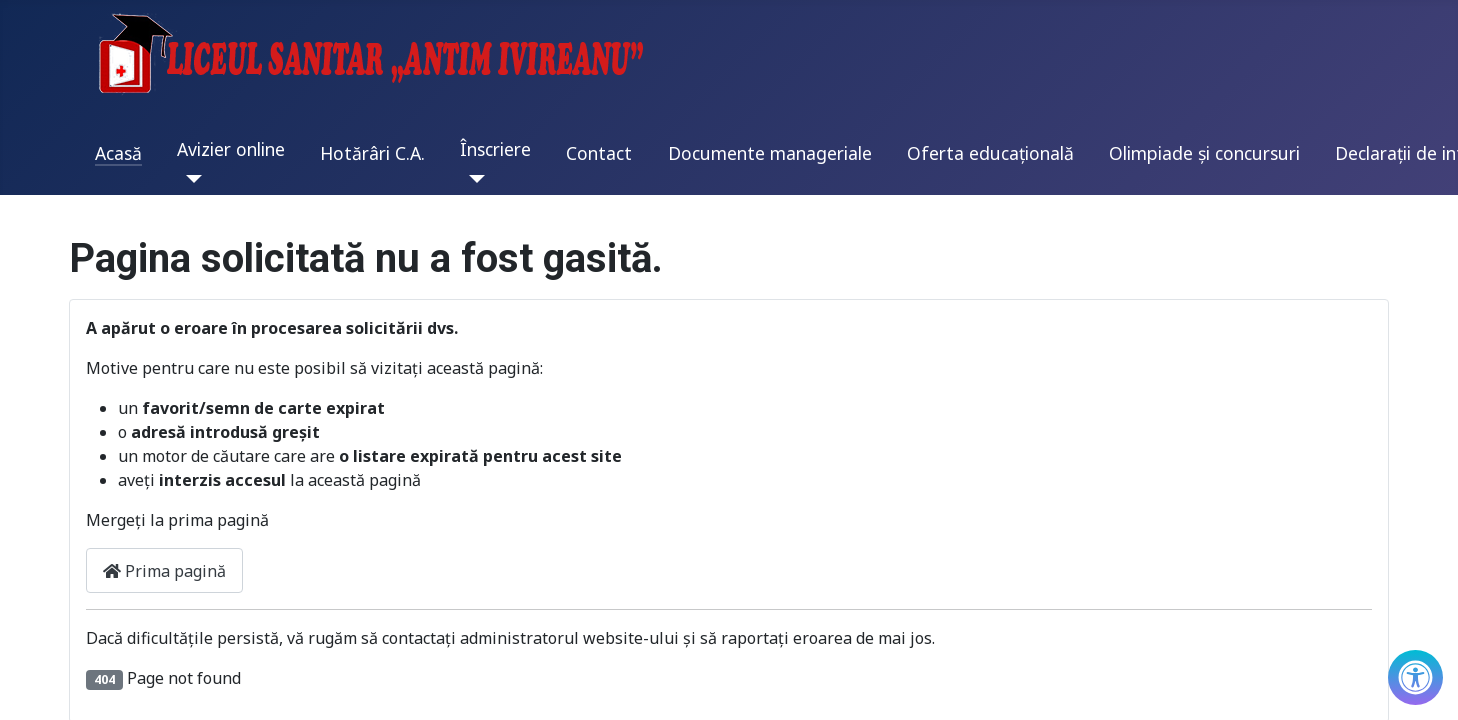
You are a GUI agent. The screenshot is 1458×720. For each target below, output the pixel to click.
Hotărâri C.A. (372, 153)
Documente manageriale (770, 153)
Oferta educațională (990, 153)
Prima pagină (164, 571)
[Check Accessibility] (1415, 677)
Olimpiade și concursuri (1204, 153)
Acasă (118, 153)
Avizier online (231, 149)
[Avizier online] (189, 179)
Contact (599, 153)
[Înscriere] (472, 179)
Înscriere (495, 149)
